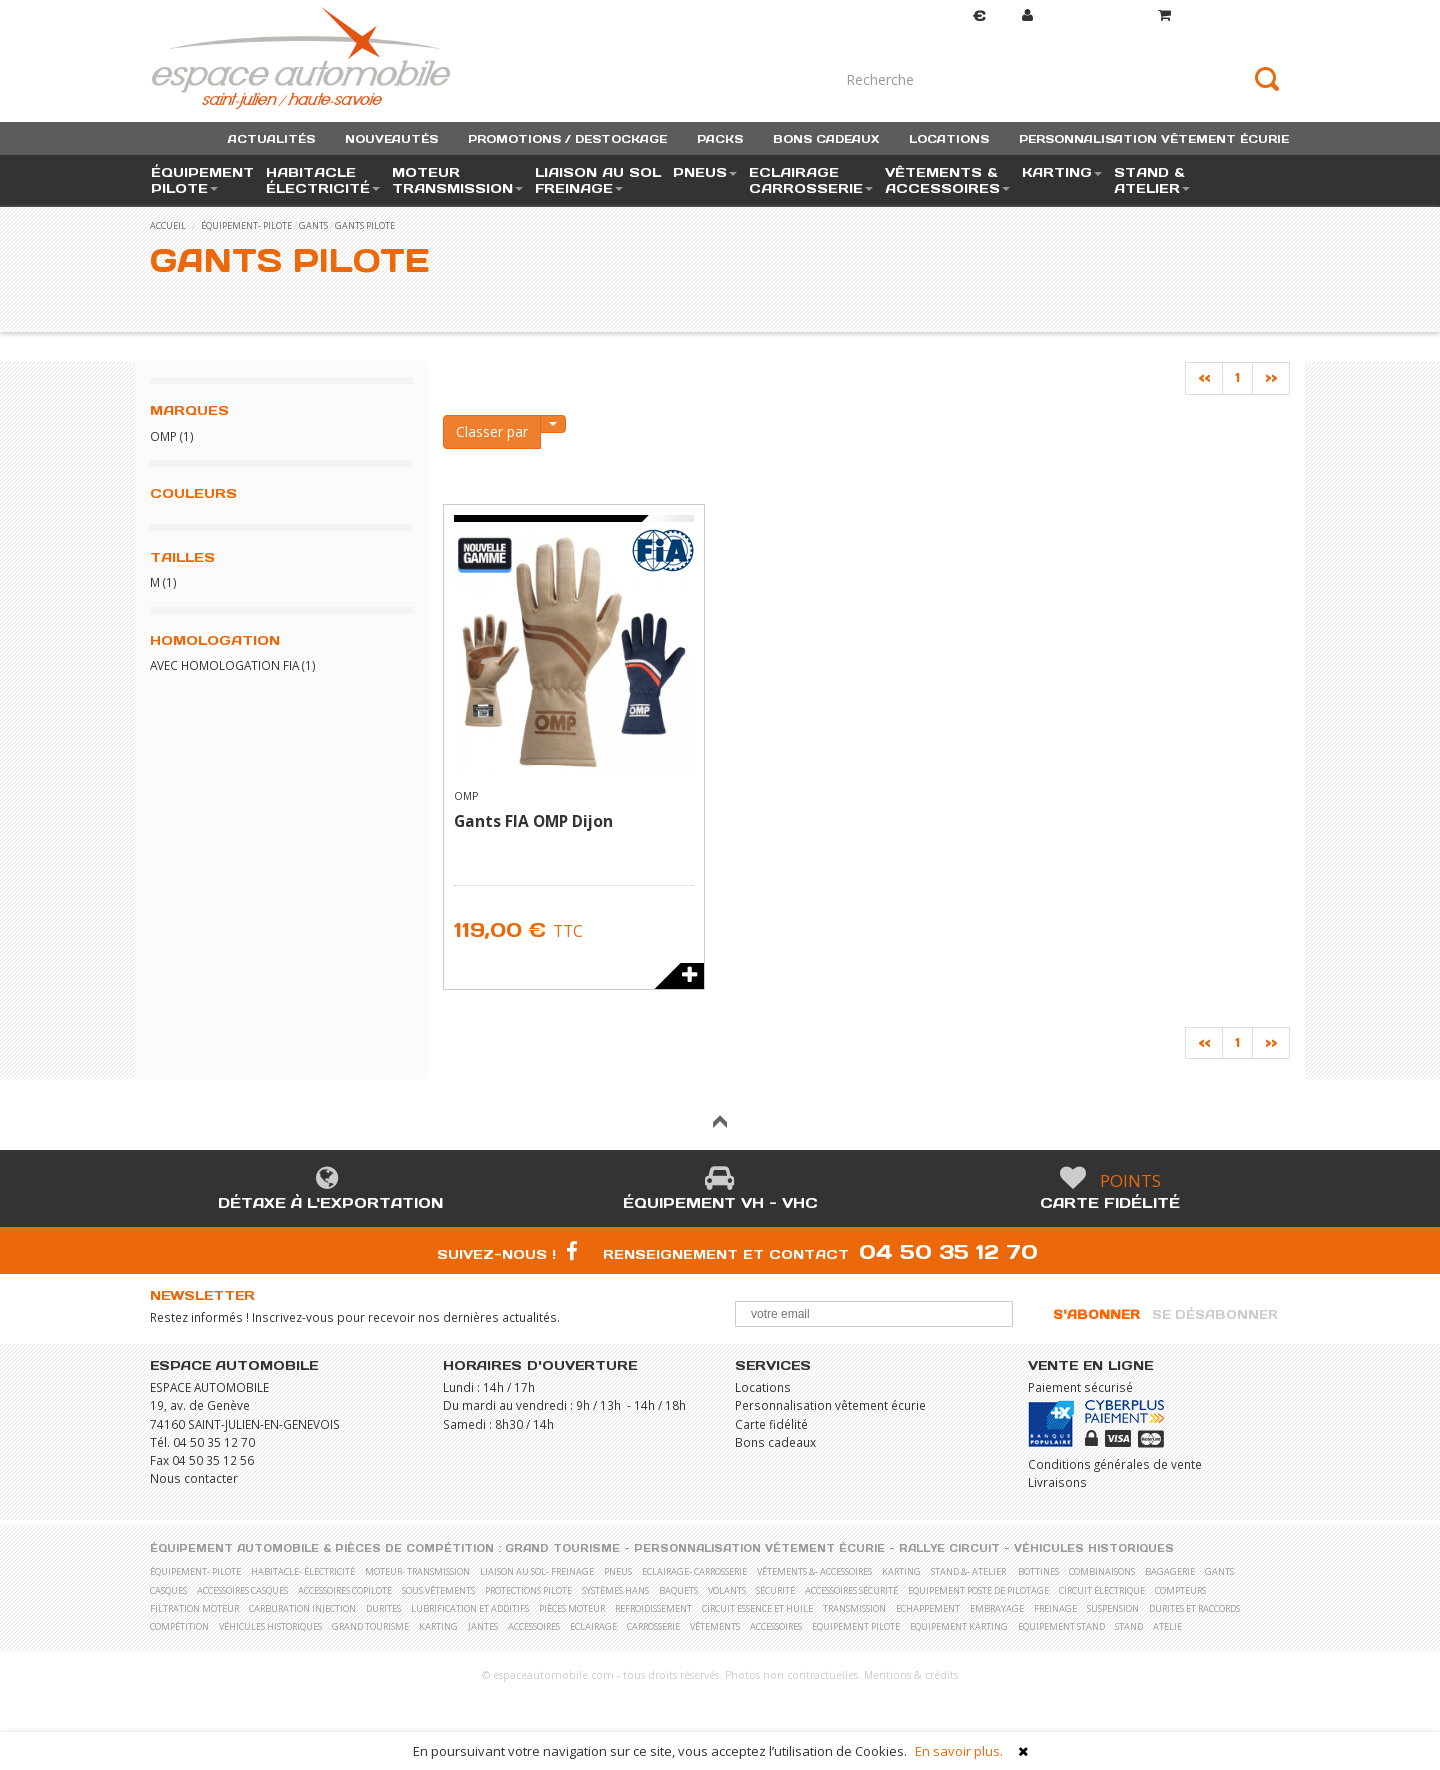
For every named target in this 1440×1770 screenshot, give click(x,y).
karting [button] (1062, 172)
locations (949, 139)
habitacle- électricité (303, 1571)
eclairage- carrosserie (694, 1571)
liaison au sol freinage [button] (598, 180)
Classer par (492, 431)
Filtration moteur (194, 1608)
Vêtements (715, 1626)
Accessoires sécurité (851, 1590)
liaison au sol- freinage (537, 1571)
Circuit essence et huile (757, 1608)
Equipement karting (959, 1626)
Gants (313, 225)
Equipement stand (1061, 1626)
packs (720, 139)
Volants (727, 1590)
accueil (168, 225)
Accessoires (534, 1626)
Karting (438, 1626)
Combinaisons (1102, 1571)
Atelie (1167, 1626)
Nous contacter (194, 1478)
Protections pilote (528, 1590)
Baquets (678, 1590)
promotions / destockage (567, 139)
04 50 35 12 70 (948, 1251)
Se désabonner (1215, 1314)
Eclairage (593, 1626)
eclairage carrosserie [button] (811, 180)
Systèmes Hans (615, 1590)
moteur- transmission (417, 1571)
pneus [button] (705, 172)
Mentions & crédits (911, 1675)
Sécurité (775, 1590)
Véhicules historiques (1094, 1548)
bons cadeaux (826, 139)
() (1224, 15)
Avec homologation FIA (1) (233, 665)
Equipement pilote (856, 1626)
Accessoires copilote (345, 1590)
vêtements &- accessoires (814, 1571)
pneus (618, 1571)
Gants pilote (365, 225)
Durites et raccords (1194, 1608)
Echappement (928, 1608)
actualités (271, 139)
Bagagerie (1170, 1571)
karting (901, 1571)
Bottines (1038, 1571)
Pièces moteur (572, 1608)
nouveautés (391, 139)
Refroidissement (653, 1608)
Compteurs (1180, 1590)
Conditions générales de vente (1115, 1464)
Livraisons (1057, 1482)
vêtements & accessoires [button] (947, 180)
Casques (168, 1590)
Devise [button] (960, 16)
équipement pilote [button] (202, 180)
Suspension (1113, 1608)
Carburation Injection (302, 1608)
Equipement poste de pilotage (978, 1590)
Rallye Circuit (949, 1548)
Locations (763, 1387)
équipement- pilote (246, 225)
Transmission (854, 1608)
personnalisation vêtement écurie (1154, 139)
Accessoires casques (242, 1590)
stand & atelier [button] (1152, 180)
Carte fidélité (1110, 1203)
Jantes (483, 1626)
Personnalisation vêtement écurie (830, 1405)
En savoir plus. (959, 1751)
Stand (1129, 1626)
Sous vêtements (438, 1590)
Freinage (1055, 1608)
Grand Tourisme (562, 1548)
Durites (383, 1608)
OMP (163, 436)
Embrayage (997, 1608)
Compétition (179, 1626)
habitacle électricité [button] (323, 180)
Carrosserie (653, 1626)
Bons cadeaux (775, 1442)
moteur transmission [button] (457, 180)
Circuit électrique (1102, 1590)
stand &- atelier (968, 1571)
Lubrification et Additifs (470, 1608)
